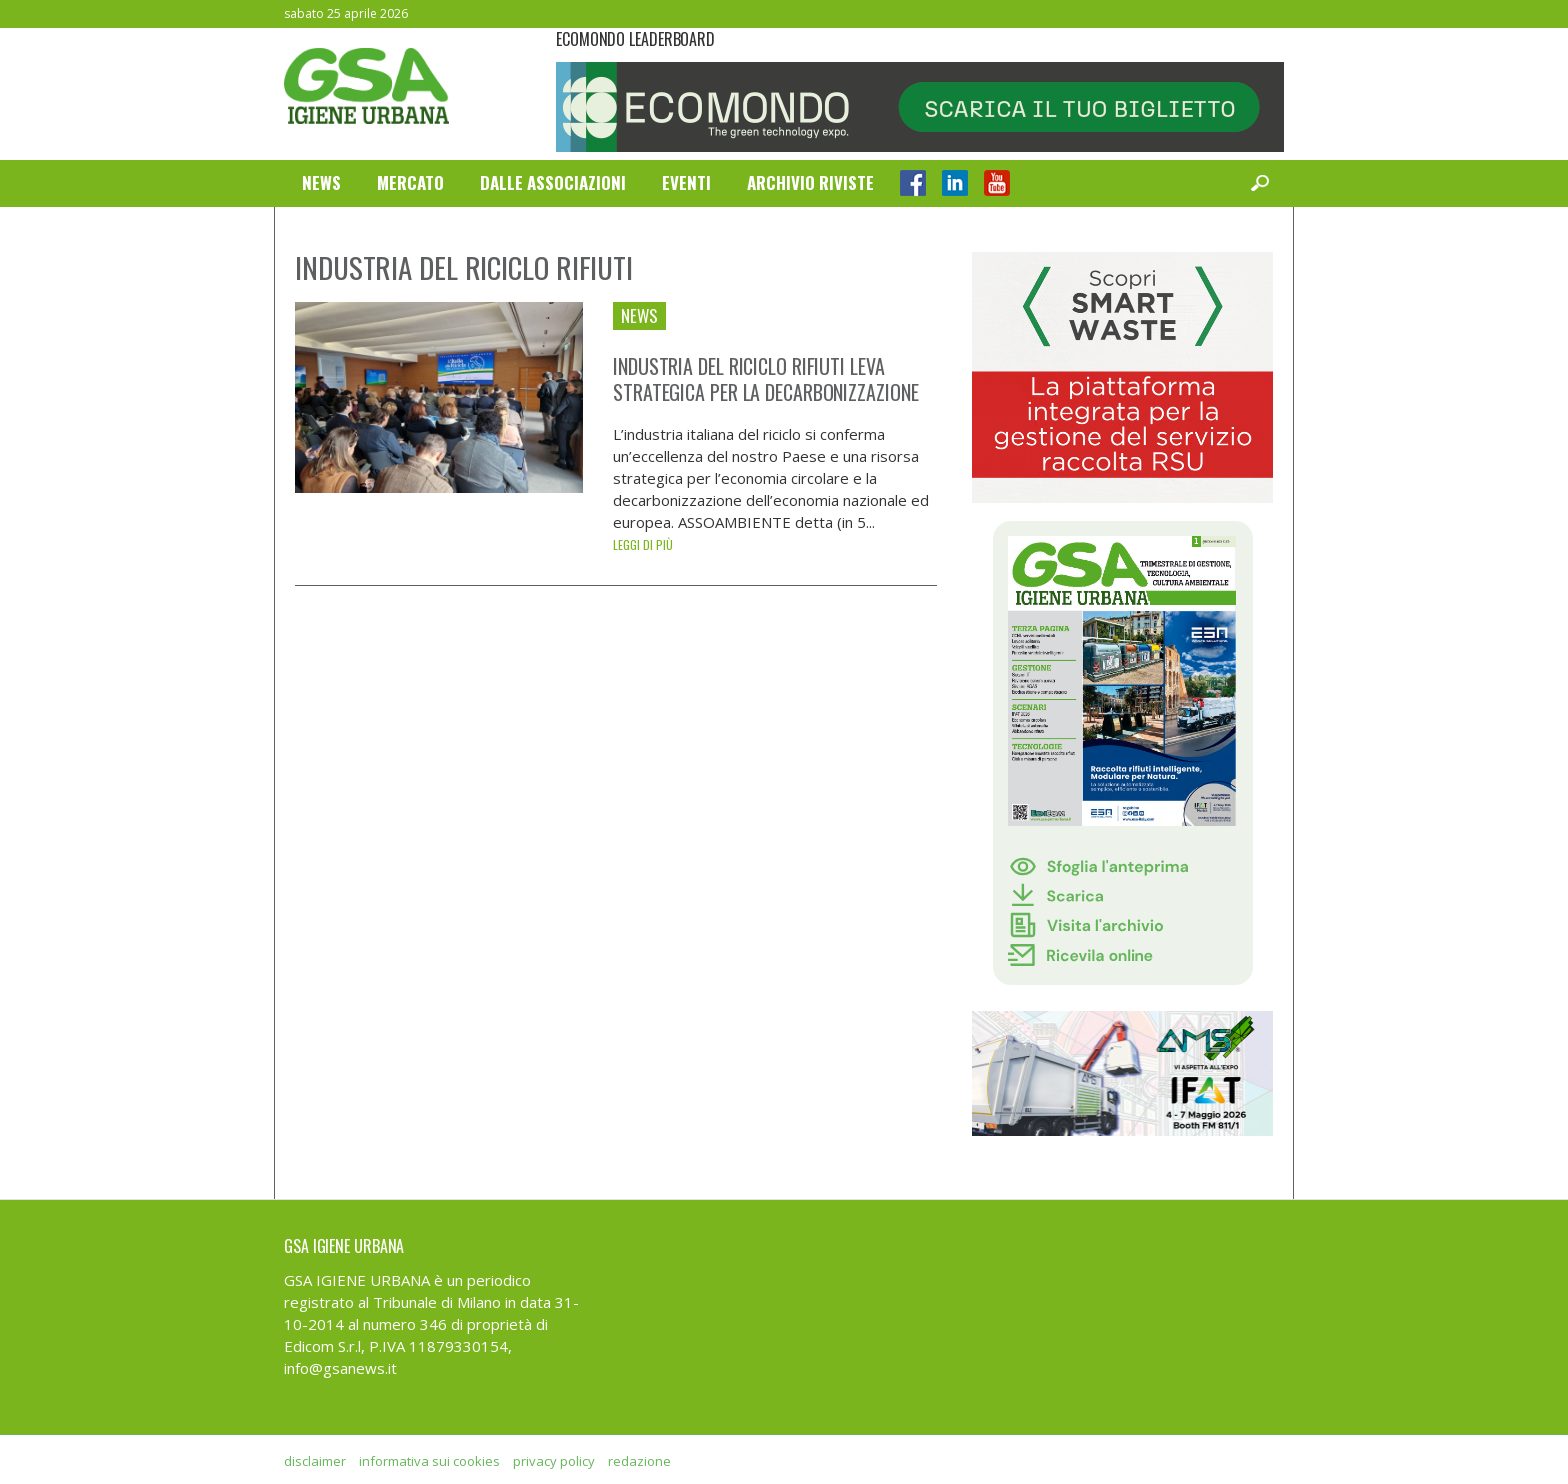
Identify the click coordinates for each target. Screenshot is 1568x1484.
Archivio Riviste (810, 182)
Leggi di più (643, 544)
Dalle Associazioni (553, 182)
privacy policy (554, 1461)
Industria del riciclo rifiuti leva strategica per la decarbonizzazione (766, 379)
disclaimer (315, 1461)
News (321, 182)
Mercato (410, 182)
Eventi (686, 182)
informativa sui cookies (429, 1461)
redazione (639, 1461)
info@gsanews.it (340, 1368)
